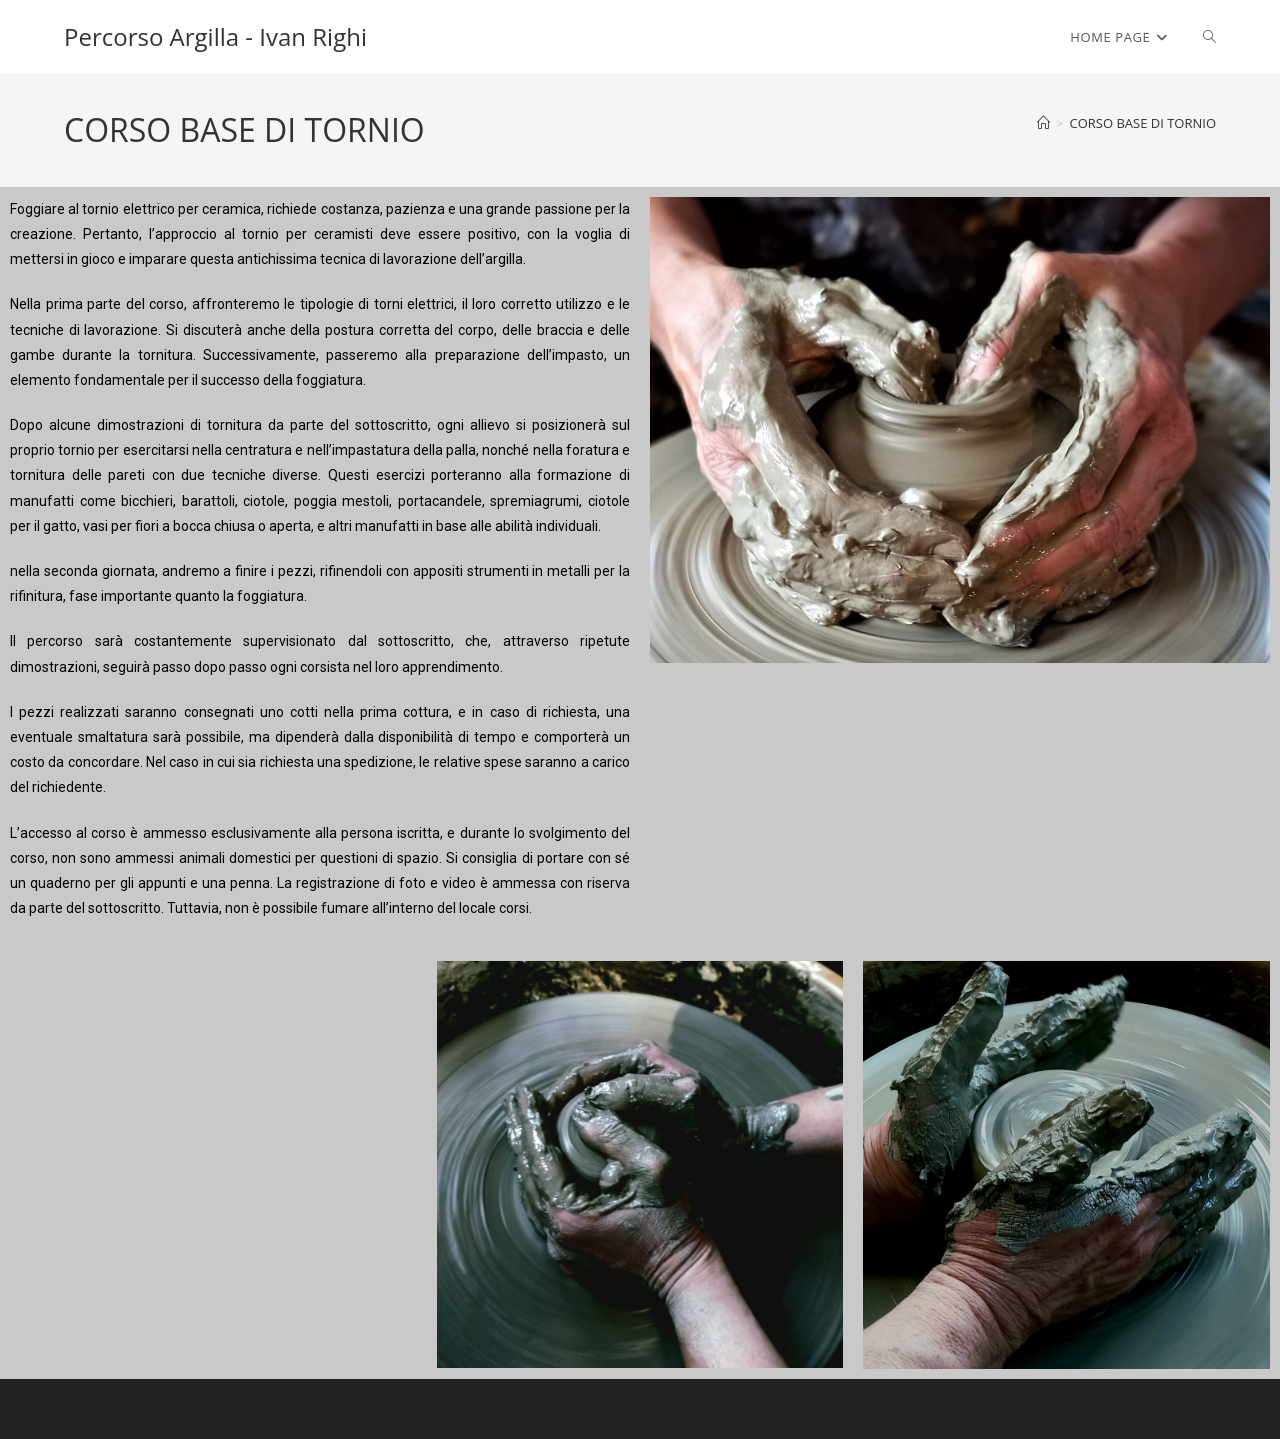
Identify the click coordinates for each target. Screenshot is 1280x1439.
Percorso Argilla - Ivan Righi (215, 36)
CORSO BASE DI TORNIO (1142, 123)
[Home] (1043, 123)
